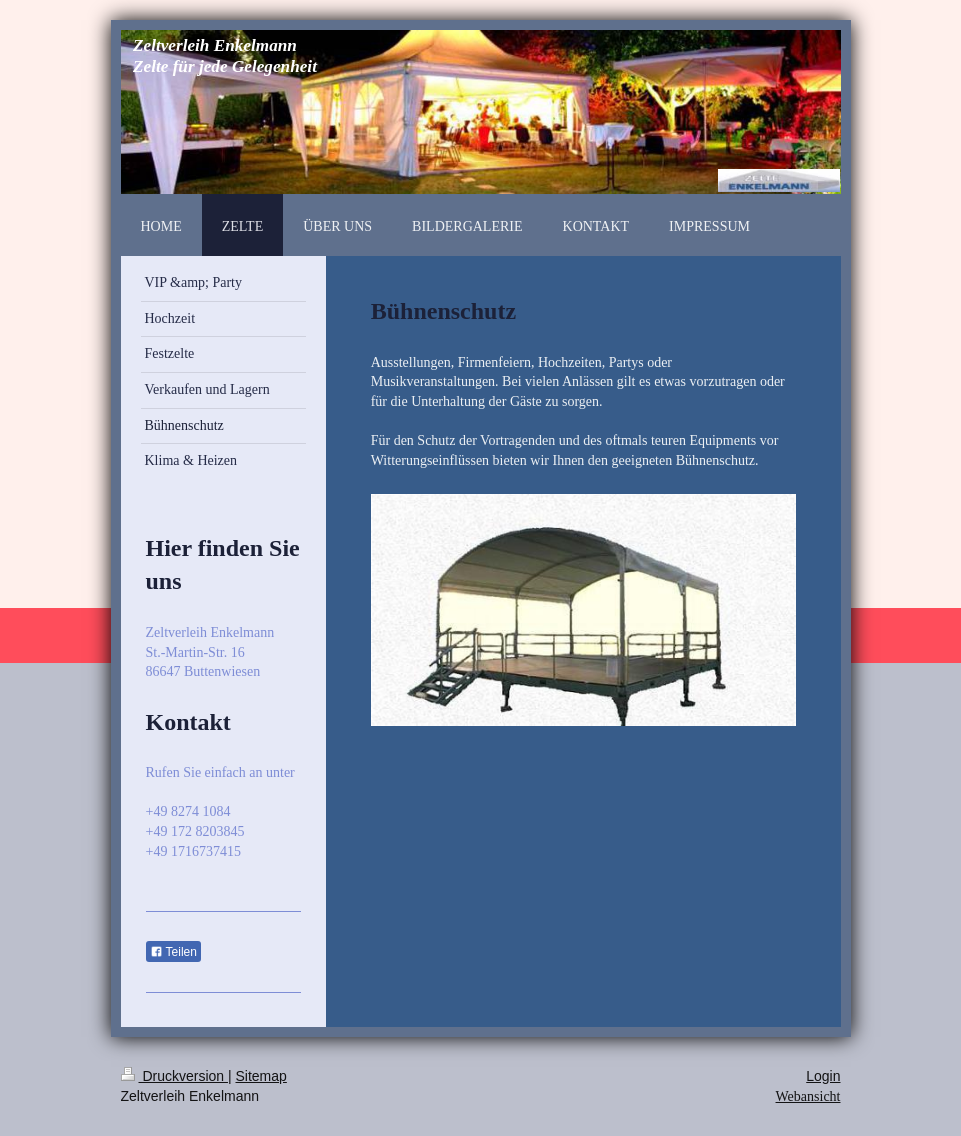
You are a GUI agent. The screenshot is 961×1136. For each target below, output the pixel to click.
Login (823, 1076)
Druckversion (174, 1076)
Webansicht (808, 1096)
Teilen (173, 952)
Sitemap (261, 1076)
